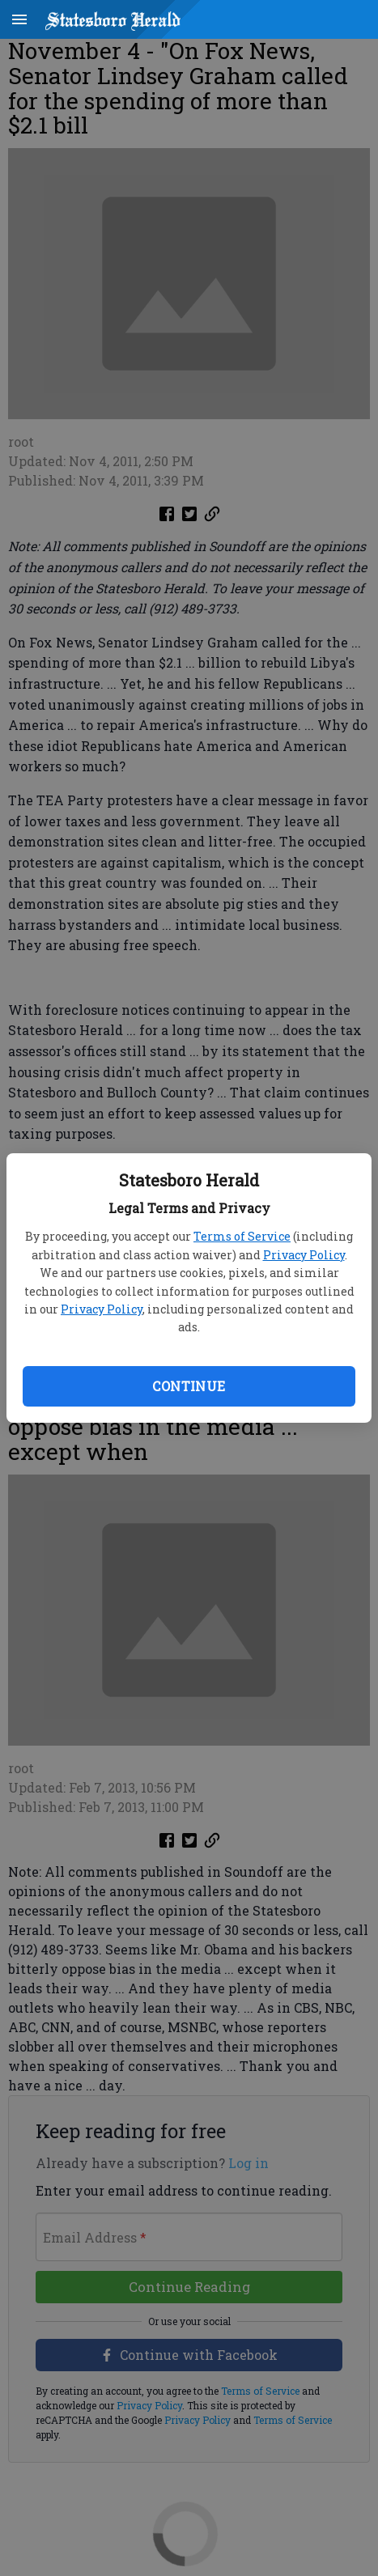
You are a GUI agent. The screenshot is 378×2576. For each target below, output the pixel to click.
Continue (188, 1385)
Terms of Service (242, 1236)
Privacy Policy (304, 1255)
